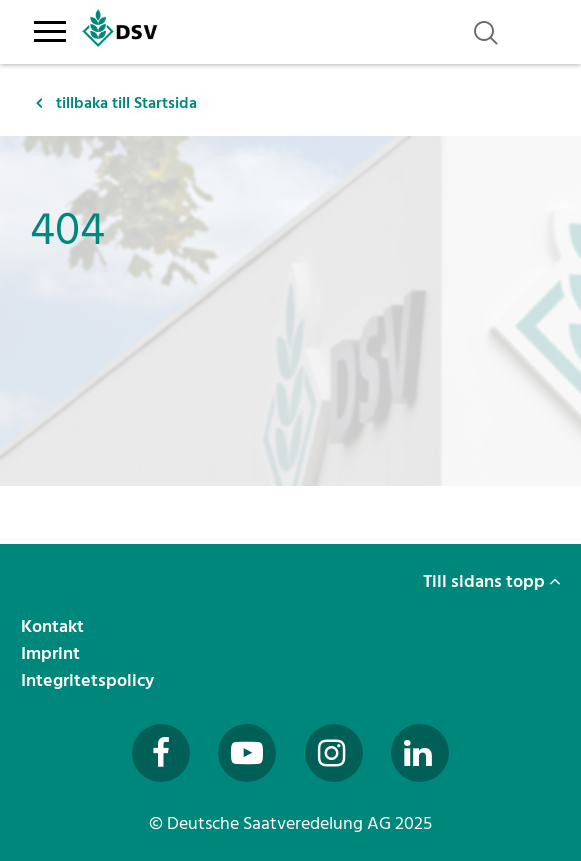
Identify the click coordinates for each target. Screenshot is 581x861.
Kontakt (54, 626)
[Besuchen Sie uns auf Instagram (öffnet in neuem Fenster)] (334, 753)
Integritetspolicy (89, 680)
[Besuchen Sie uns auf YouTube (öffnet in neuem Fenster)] (247, 753)
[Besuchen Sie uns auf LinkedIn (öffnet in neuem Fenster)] (420, 753)
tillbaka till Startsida (116, 103)
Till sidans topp (492, 581)
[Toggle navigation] (50, 28)
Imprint (52, 653)
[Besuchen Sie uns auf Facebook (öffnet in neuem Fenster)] (161, 753)
